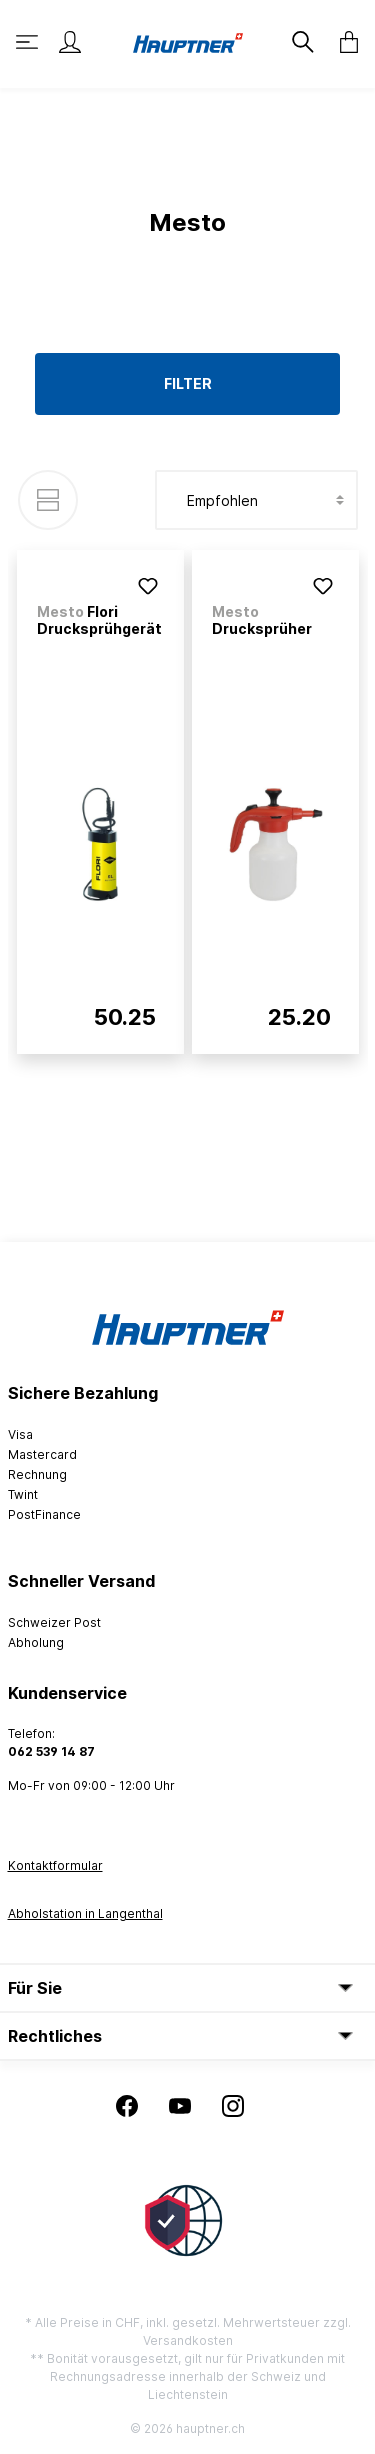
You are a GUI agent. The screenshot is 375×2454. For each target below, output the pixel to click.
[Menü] (29, 42)
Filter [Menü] (188, 383)
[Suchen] (301, 42)
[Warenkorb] (343, 42)
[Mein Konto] (70, 42)
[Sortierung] (256, 500)
